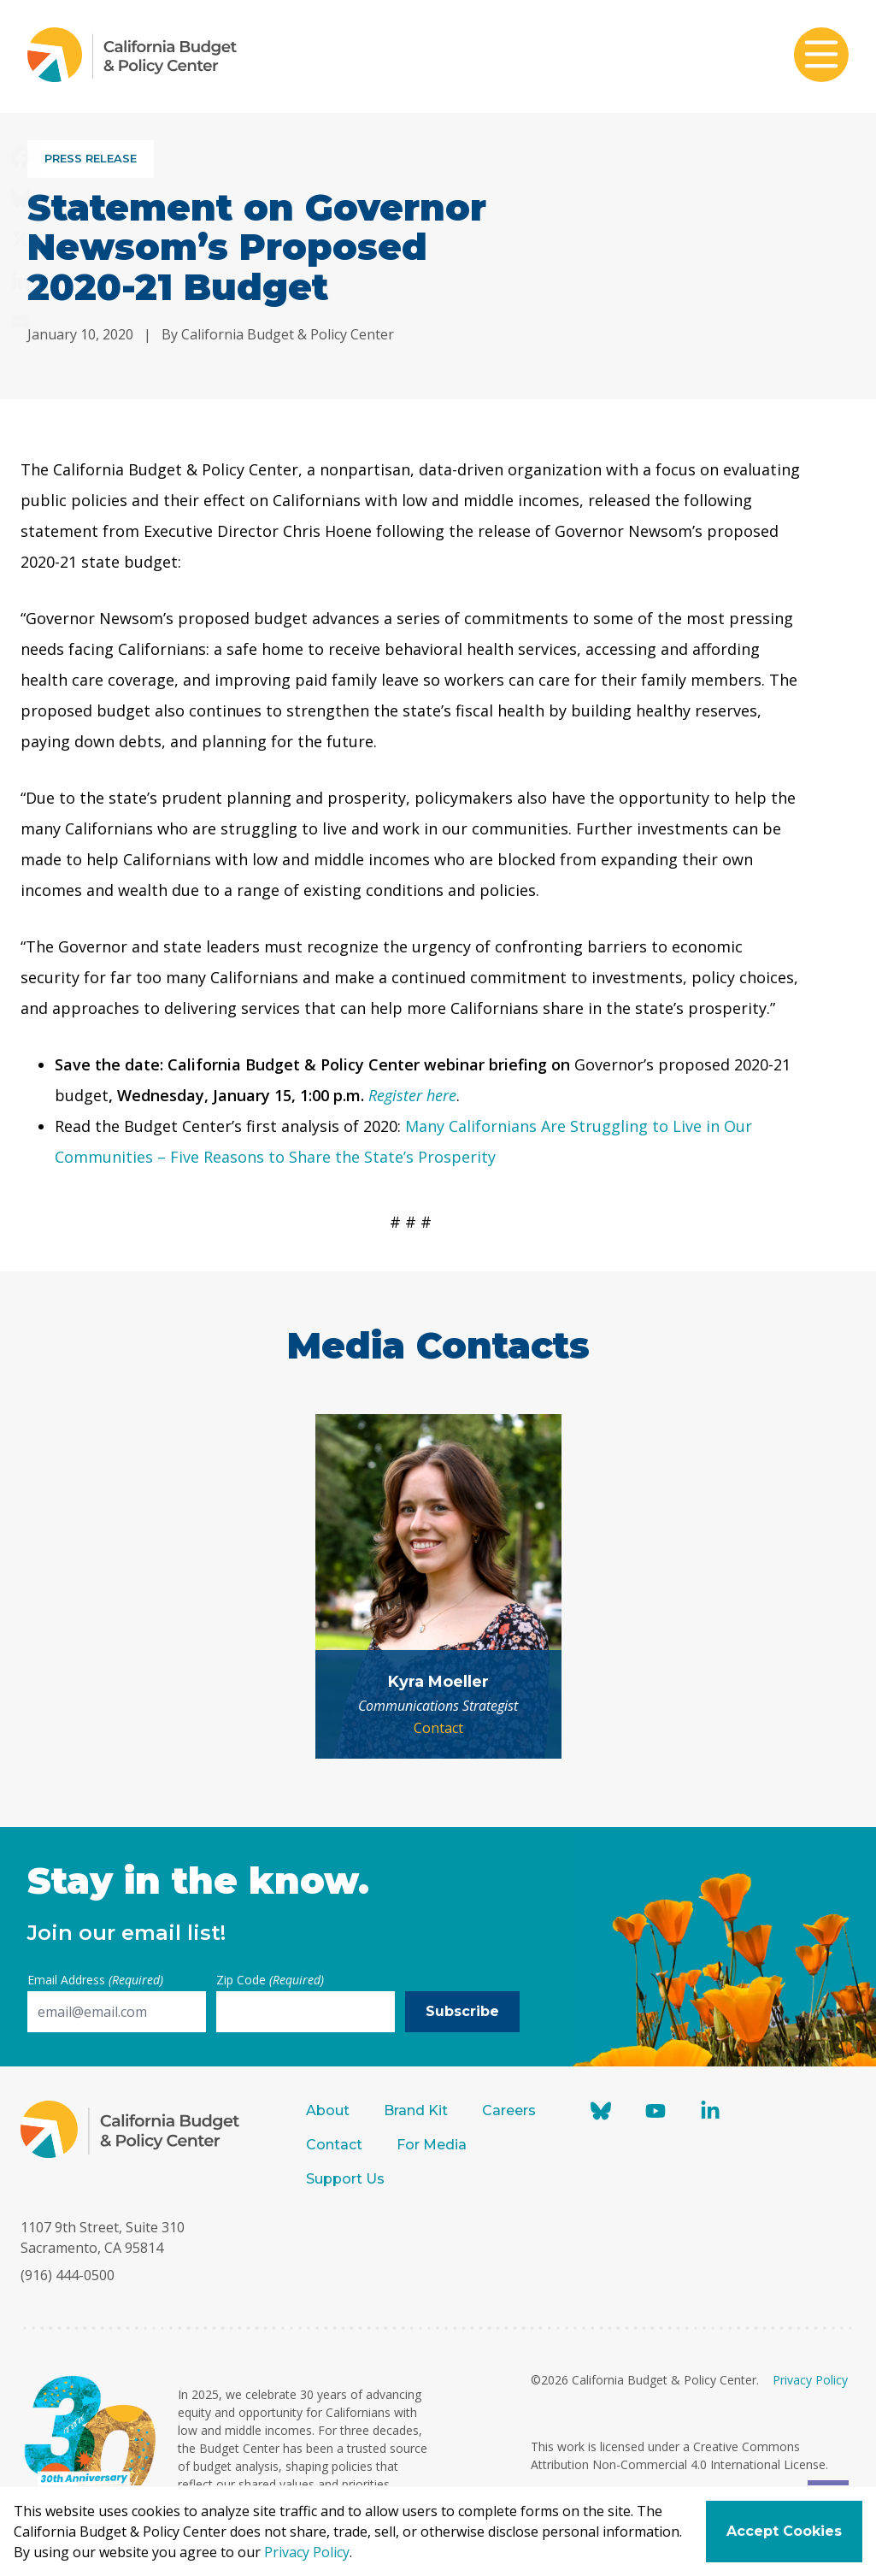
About (328, 2110)
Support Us (347, 2179)
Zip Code (270, 1980)
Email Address (95, 1980)
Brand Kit (416, 2110)
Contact (438, 1727)
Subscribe (462, 2011)
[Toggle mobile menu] (821, 56)
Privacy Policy (810, 2380)
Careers (509, 2110)
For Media (432, 2145)
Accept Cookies (784, 2531)
